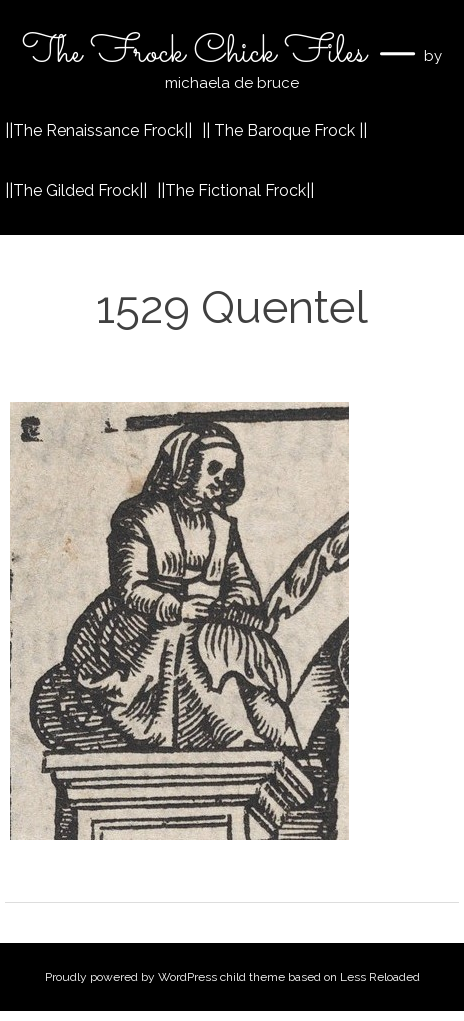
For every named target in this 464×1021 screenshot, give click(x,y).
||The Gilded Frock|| (76, 190)
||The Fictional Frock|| (235, 190)
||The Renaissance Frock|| (98, 130)
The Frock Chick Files (198, 53)
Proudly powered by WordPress (131, 977)
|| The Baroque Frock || (284, 130)
